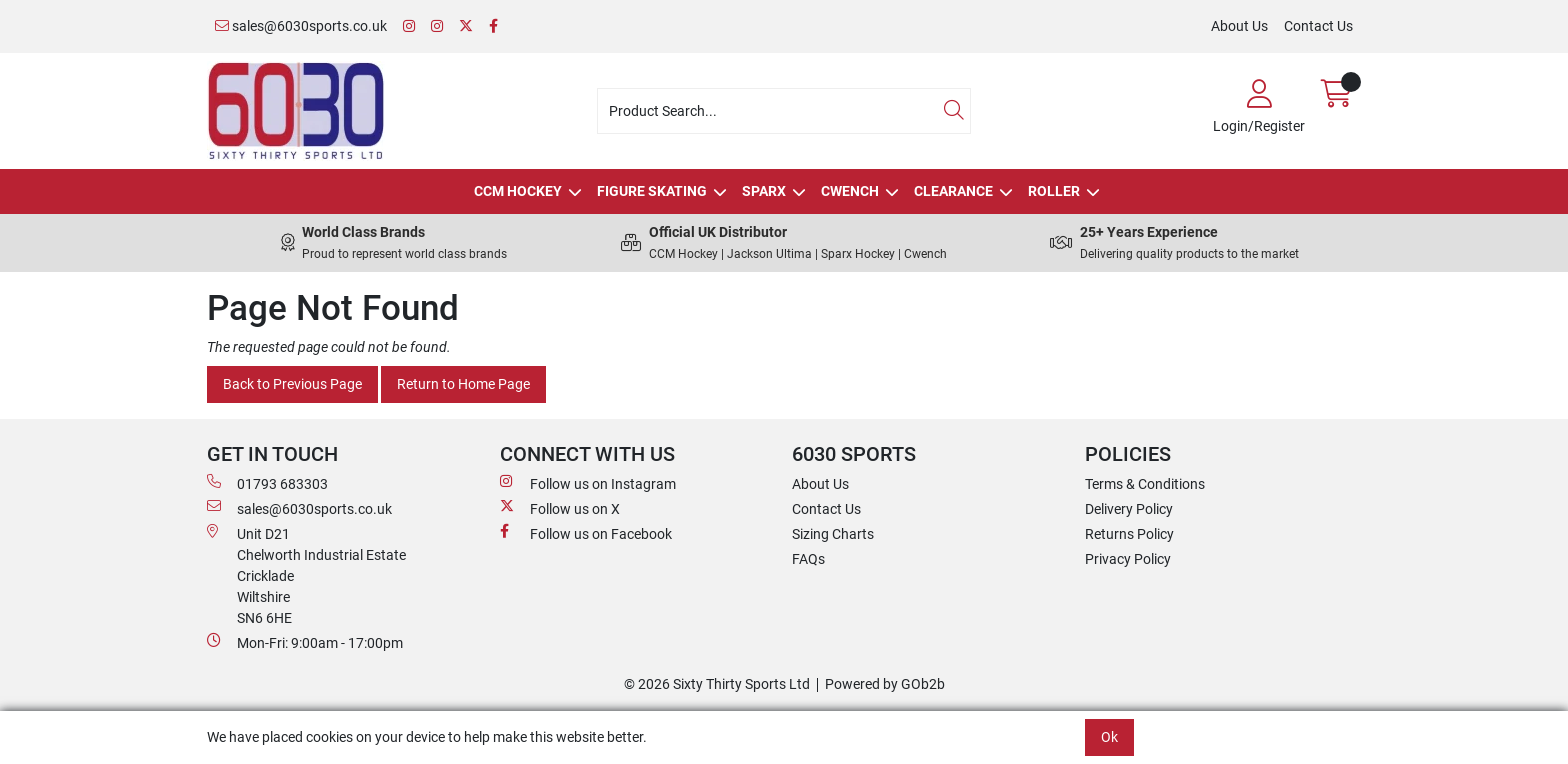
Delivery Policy (1129, 509)
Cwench (850, 191)
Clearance (953, 191)
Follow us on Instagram (588, 483)
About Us (1239, 26)
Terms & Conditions (1145, 484)
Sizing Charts (833, 534)
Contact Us (1318, 26)
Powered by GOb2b (885, 684)
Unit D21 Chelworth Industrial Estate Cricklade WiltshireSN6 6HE (306, 575)
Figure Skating (652, 191)
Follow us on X (560, 508)
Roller (1054, 191)
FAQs (808, 559)
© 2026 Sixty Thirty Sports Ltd (717, 684)
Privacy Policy (1128, 559)
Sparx (764, 191)
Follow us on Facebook (586, 533)
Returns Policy (1129, 534)
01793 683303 (267, 483)
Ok (1109, 737)
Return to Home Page (463, 384)
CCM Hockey (518, 191)
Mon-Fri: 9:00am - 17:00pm (305, 642)
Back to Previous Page (292, 384)
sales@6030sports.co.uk (301, 26)
